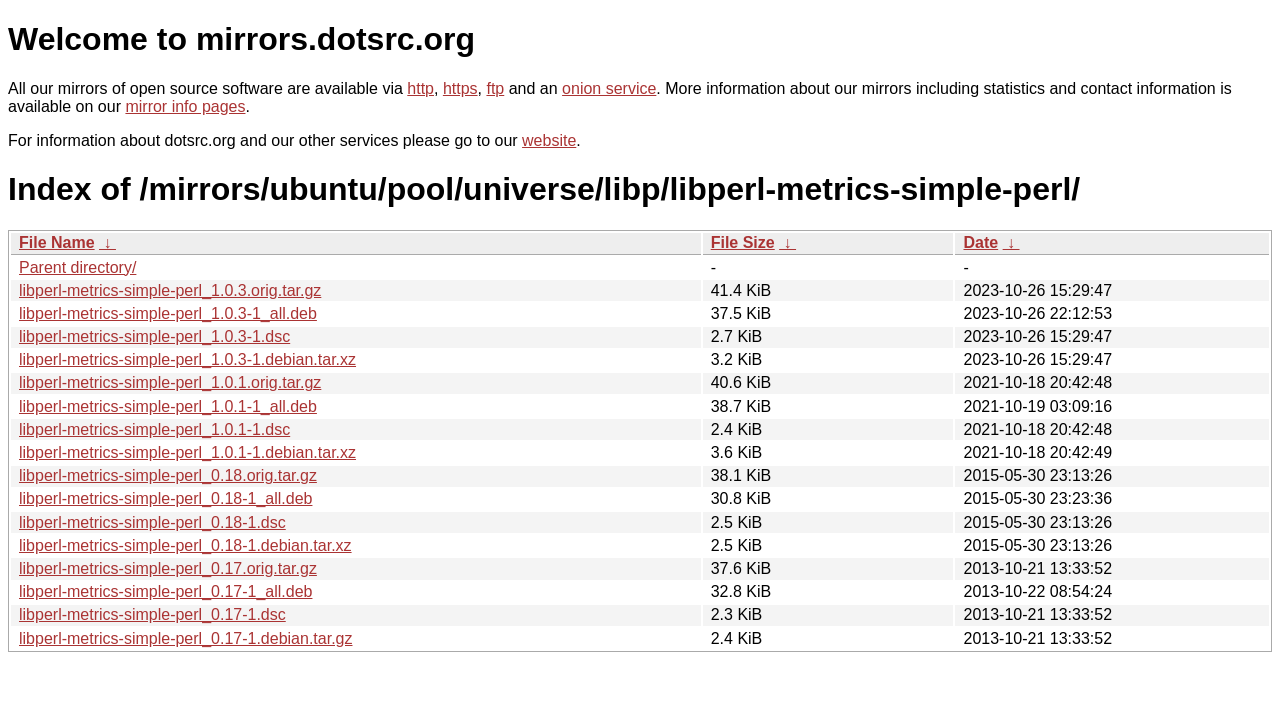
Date (980, 242)
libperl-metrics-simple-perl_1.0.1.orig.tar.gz (170, 382)
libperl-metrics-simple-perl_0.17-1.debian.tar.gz (185, 638)
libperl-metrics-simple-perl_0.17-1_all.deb (165, 591)
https (460, 88)
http (420, 88)
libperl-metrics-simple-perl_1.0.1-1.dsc (154, 429)
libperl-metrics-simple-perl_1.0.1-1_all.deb (168, 406)
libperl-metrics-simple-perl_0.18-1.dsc (152, 522)
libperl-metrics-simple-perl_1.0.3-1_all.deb (168, 313)
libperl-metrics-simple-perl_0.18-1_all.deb (165, 498)
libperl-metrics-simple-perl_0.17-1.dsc (152, 614)
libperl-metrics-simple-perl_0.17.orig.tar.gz (168, 568)
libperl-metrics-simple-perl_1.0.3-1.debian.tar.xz (187, 359)
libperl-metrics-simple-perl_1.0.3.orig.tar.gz (170, 290)
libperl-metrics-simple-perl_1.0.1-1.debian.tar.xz (187, 452)
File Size (743, 242)
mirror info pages (185, 106)
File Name (57, 242)
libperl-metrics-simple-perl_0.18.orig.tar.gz (168, 475)
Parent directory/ (77, 267)
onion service (609, 88)
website (549, 140)
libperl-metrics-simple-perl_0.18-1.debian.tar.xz (185, 545)
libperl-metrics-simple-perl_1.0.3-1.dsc (154, 336)
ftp (495, 88)
